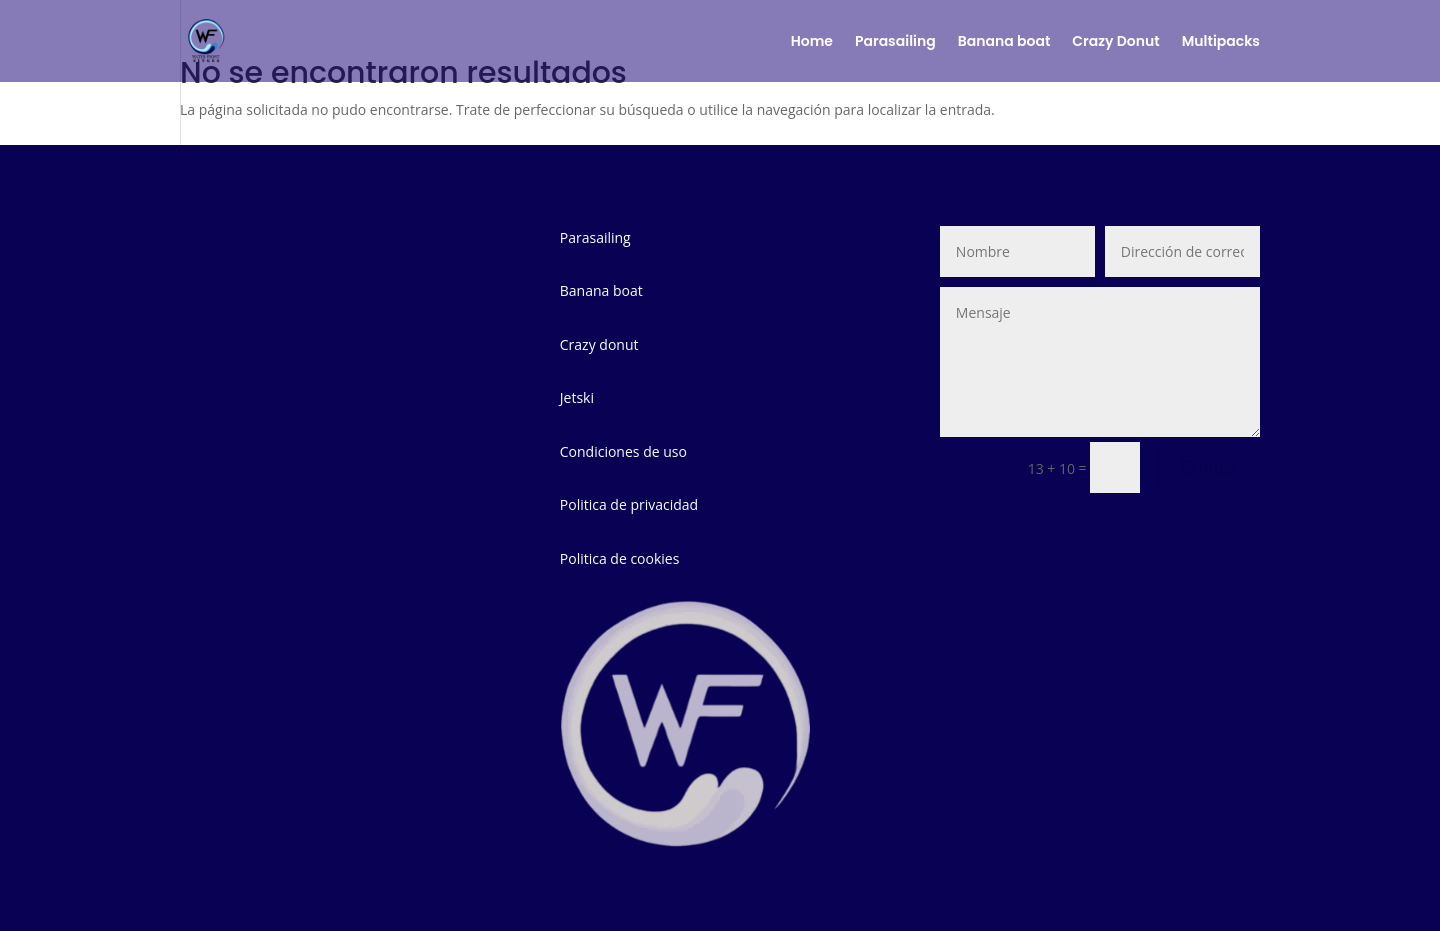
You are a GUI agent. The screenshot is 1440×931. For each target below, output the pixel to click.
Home (812, 42)
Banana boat (1004, 42)
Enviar (1209, 466)
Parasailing (895, 42)
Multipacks (1221, 42)
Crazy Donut (1115, 42)
